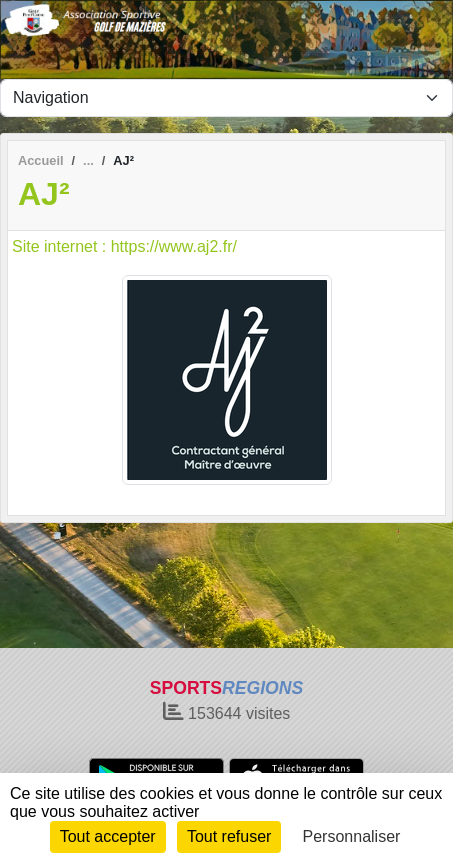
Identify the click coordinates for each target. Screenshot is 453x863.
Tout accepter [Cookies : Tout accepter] (108, 836)
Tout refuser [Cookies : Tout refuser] (229, 836)
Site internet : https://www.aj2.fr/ (124, 246)
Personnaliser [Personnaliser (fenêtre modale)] (352, 836)
